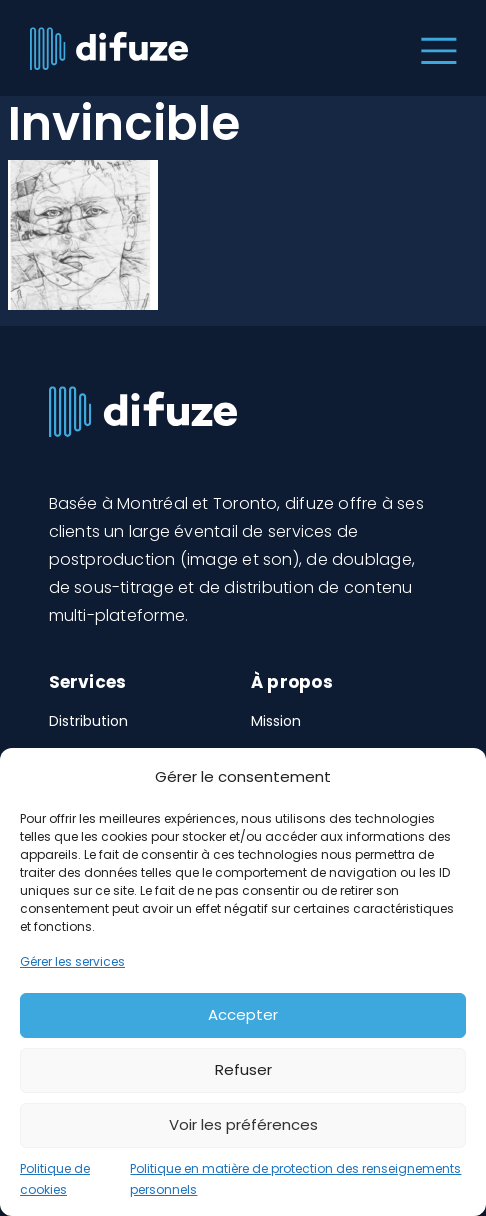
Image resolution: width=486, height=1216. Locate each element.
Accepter (243, 1014)
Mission (276, 721)
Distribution (88, 721)
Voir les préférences (243, 1124)
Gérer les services (72, 961)
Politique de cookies (55, 1179)
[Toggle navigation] (434, 48)
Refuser (243, 1069)
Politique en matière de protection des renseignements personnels (295, 1179)
